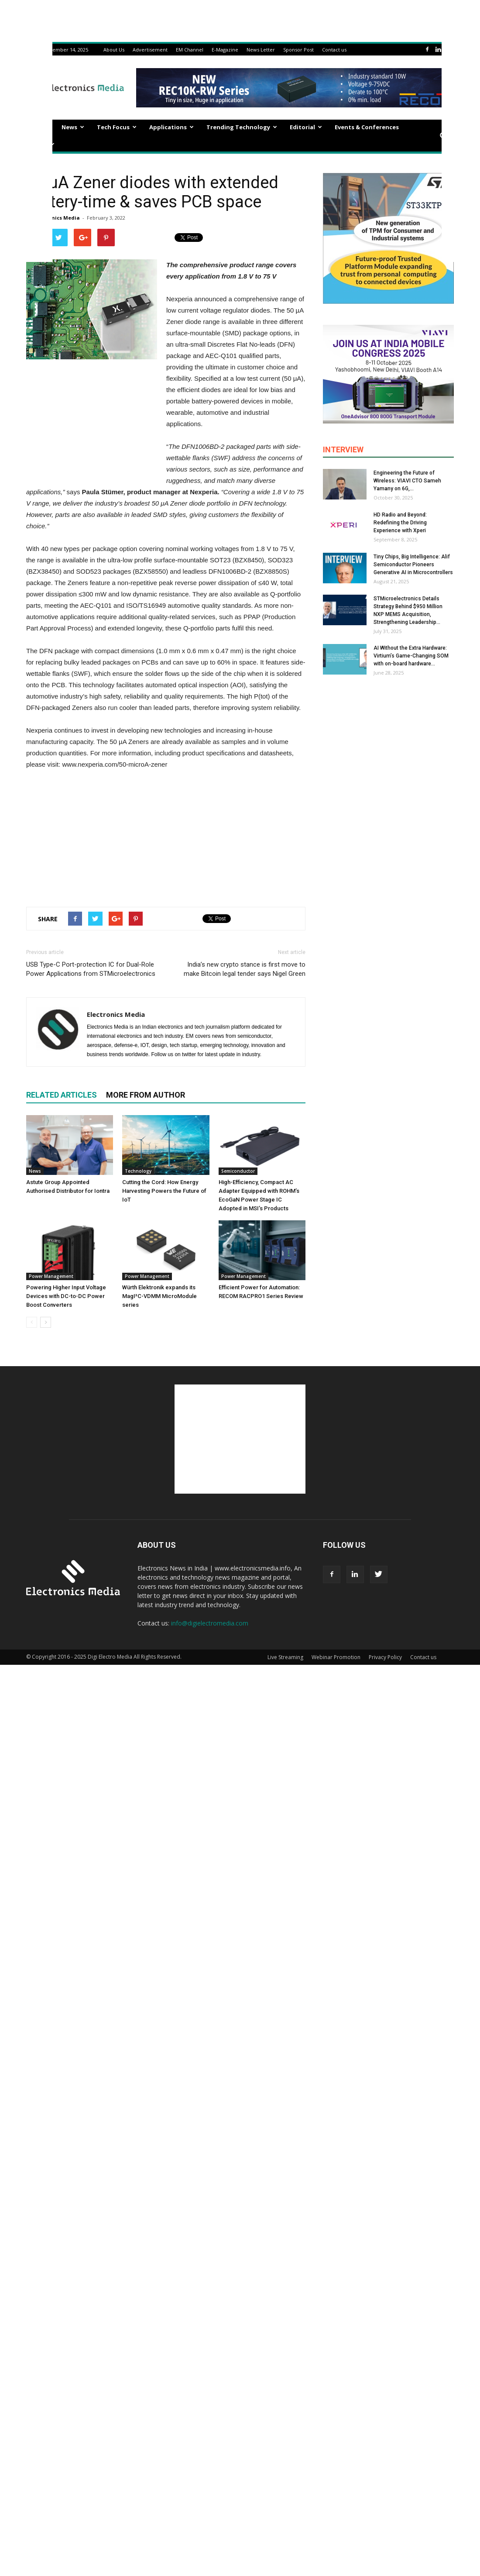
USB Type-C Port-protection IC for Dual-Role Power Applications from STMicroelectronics (90, 969)
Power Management (51, 1276)
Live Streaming (285, 1657)
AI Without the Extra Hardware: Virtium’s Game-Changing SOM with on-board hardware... (411, 656)
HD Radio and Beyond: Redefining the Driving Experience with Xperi (400, 523)
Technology (138, 1171)
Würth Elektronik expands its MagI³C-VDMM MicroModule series (159, 1296)
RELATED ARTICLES (61, 1094)
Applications (171, 127)
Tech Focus (117, 127)
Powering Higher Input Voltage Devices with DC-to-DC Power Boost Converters (66, 1296)
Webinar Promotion (336, 1657)
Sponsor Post (298, 49)
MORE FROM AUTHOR (145, 1094)
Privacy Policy (385, 1657)
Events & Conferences (367, 127)
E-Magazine (225, 49)
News (73, 127)
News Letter (261, 49)
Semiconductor (238, 1171)
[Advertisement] (165, 836)
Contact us (334, 49)
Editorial (306, 127)
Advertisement (150, 49)
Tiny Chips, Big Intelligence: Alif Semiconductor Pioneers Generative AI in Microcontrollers (413, 564)
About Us (113, 49)
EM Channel (189, 49)
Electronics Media (57, 217)
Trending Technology (241, 127)
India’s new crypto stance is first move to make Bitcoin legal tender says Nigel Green (244, 969)
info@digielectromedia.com (209, 1623)
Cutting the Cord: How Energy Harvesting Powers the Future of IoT (164, 1191)
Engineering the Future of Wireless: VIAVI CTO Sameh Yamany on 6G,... (407, 481)
